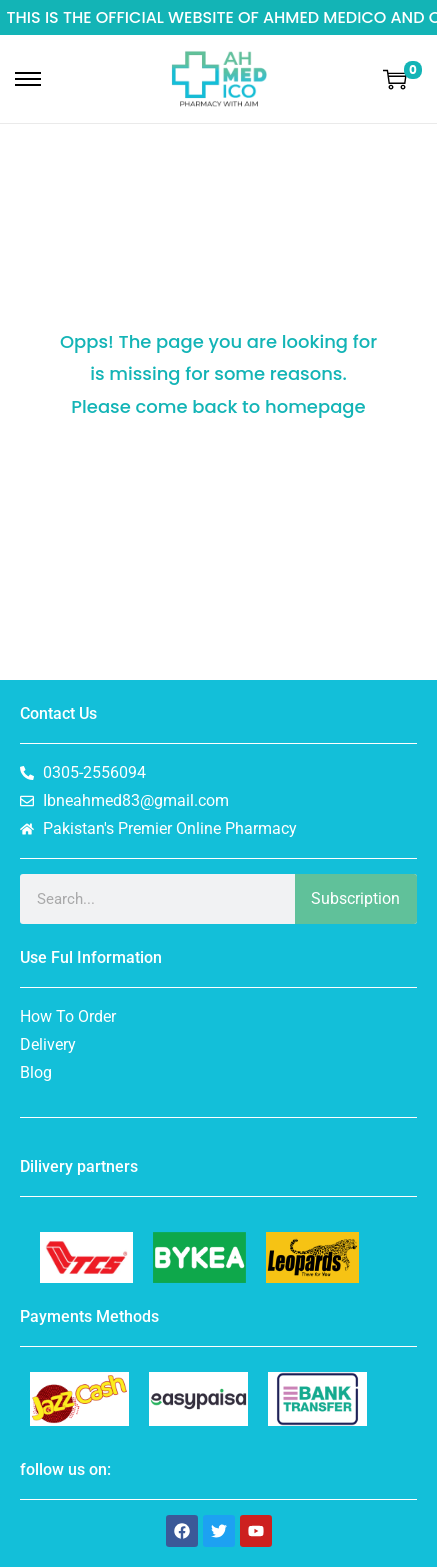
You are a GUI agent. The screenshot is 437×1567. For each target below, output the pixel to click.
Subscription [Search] (355, 898)
